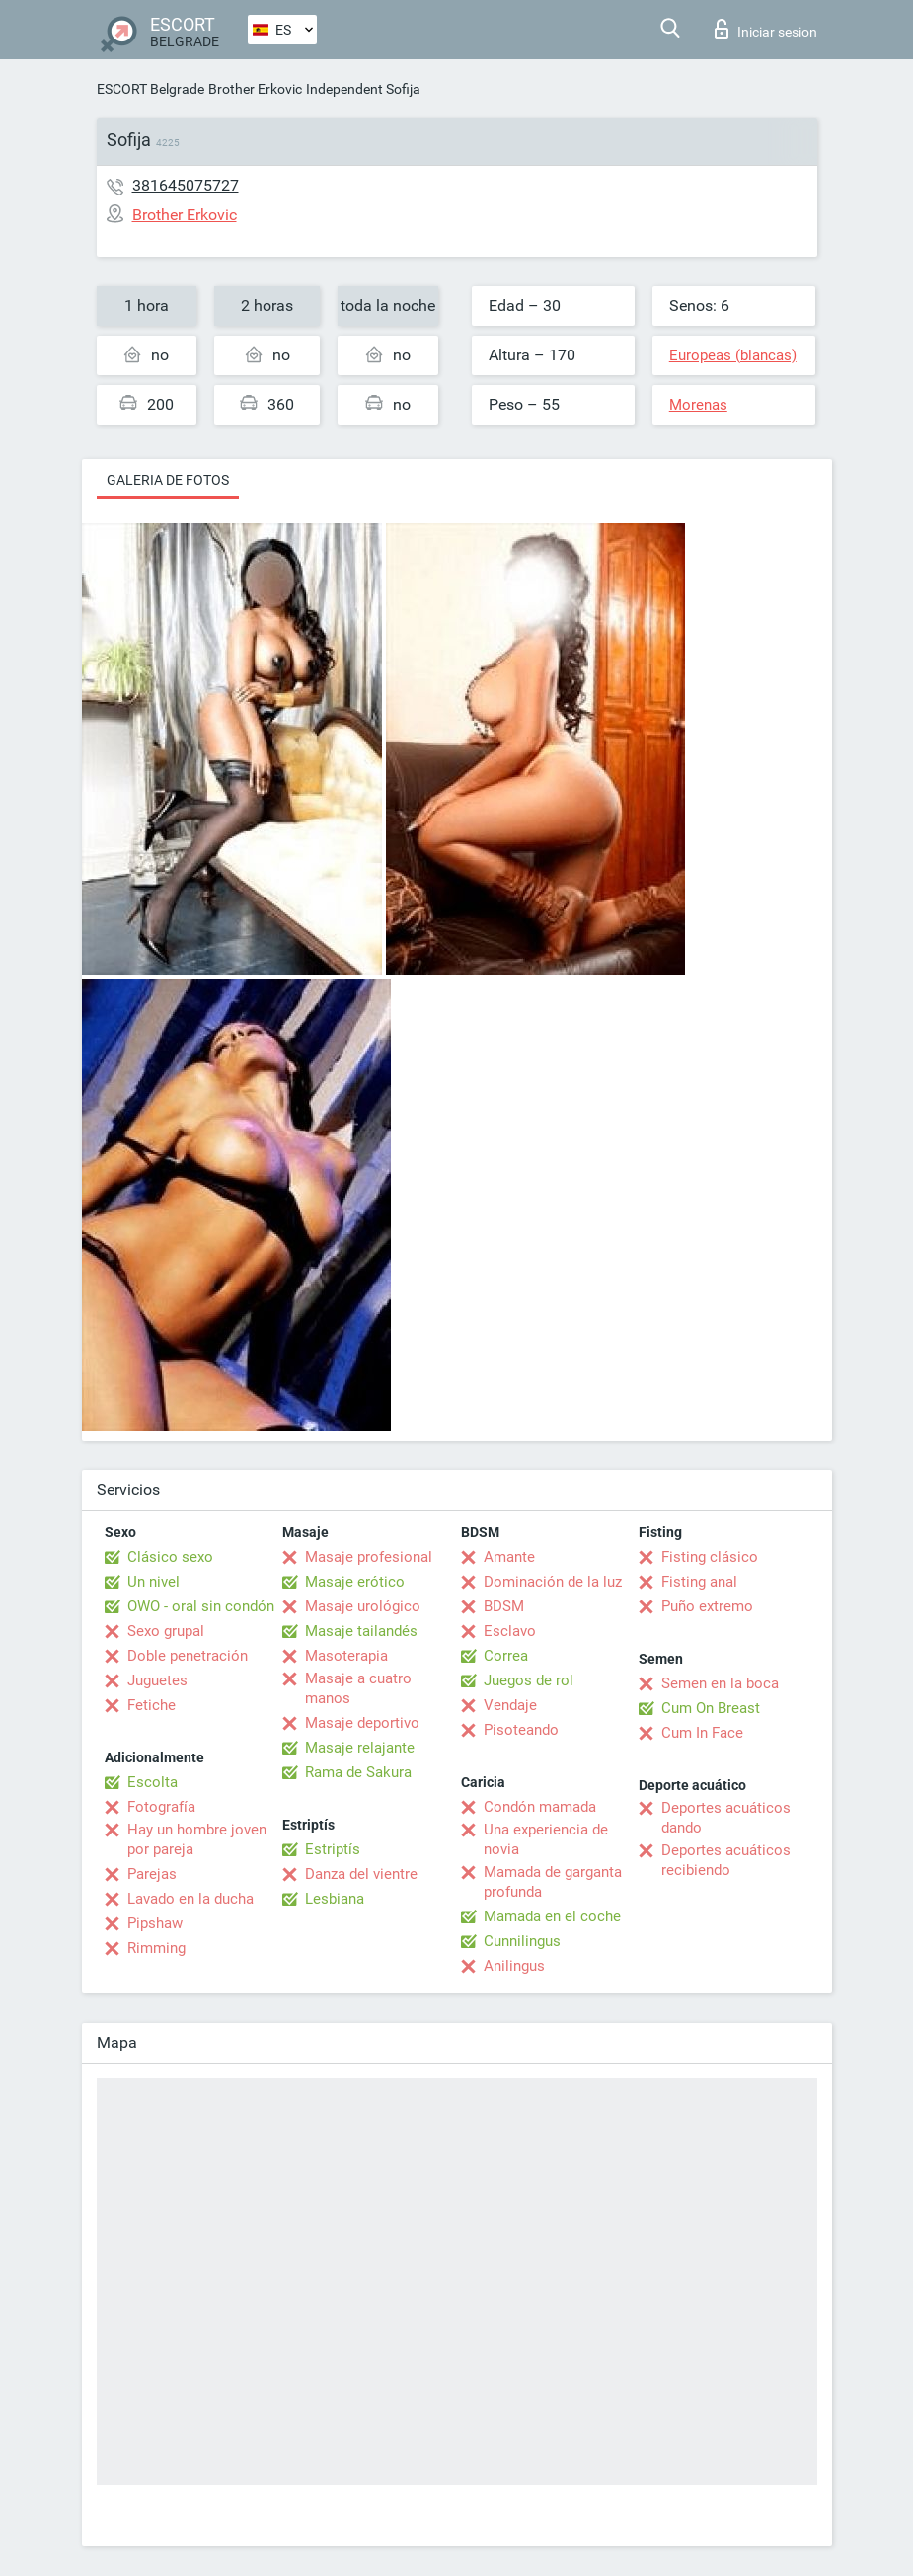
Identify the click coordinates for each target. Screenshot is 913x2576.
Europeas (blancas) (733, 355)
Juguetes (157, 1680)
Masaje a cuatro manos (358, 1688)
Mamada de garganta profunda (553, 1882)
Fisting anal (699, 1582)
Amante (509, 1557)
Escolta (152, 1782)
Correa (506, 1656)
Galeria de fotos (168, 480)
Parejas (152, 1874)
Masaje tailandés (361, 1631)
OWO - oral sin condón (200, 1606)
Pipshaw (155, 1923)
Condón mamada (540, 1807)
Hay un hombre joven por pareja (196, 1839)
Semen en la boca (720, 1683)
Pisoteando (521, 1730)
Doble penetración (187, 1656)
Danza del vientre (361, 1874)
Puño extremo (707, 1606)
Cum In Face (702, 1733)
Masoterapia (346, 1656)
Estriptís (332, 1849)
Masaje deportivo (362, 1723)
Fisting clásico (709, 1557)
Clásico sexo (170, 1557)
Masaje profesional (368, 1557)
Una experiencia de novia (546, 1839)
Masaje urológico (362, 1606)
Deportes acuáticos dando (726, 1817)
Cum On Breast (710, 1708)
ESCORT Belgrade (150, 89)
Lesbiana (334, 1899)
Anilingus (514, 1966)
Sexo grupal (165, 1631)
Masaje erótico (355, 1582)
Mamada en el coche (552, 1916)
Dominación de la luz (553, 1582)
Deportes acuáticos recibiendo (726, 1860)
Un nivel (153, 1582)
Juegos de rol (528, 1680)
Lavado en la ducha (190, 1899)
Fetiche (151, 1705)
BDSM (504, 1606)
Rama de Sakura (358, 1772)
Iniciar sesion (766, 28)
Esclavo (510, 1631)
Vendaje (510, 1705)
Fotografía (161, 1807)
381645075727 (185, 185)
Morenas (698, 405)
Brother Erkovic (255, 89)
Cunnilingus (522, 1941)
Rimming (156, 1948)
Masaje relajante (360, 1747)
